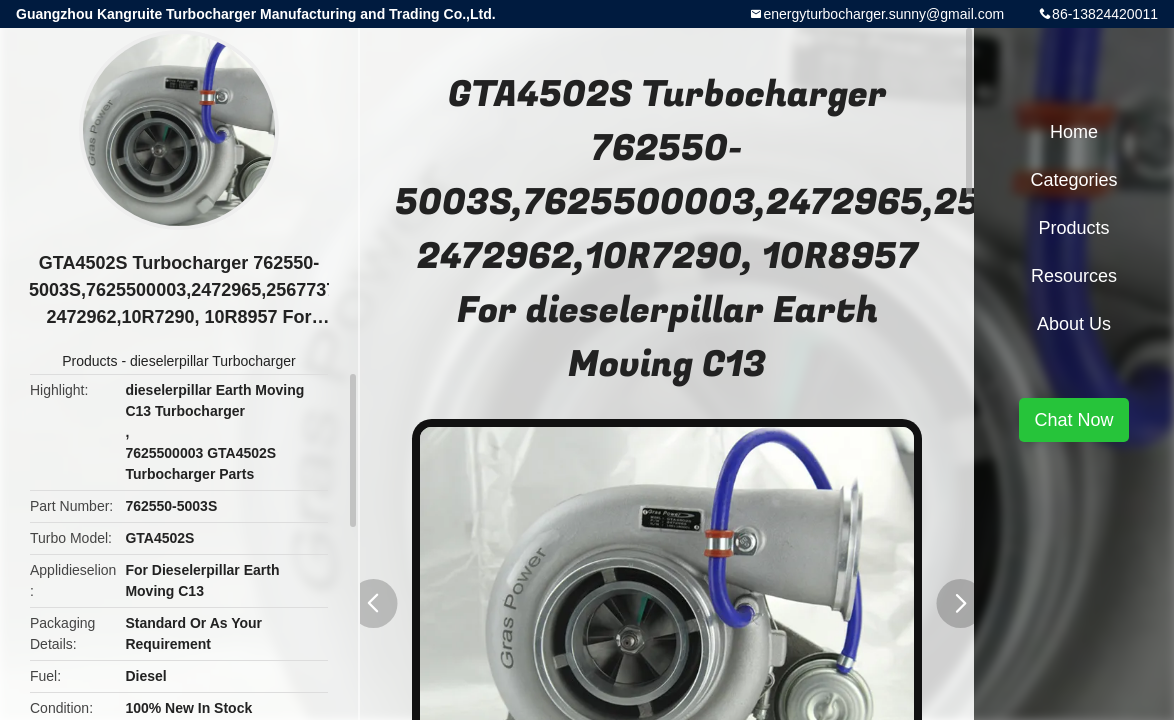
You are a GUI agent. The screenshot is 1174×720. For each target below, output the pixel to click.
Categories (1073, 180)
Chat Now (1073, 420)
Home (1074, 132)
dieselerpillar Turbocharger (213, 361)
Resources (1074, 276)
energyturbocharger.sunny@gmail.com (883, 14)
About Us (1074, 324)
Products (89, 361)
